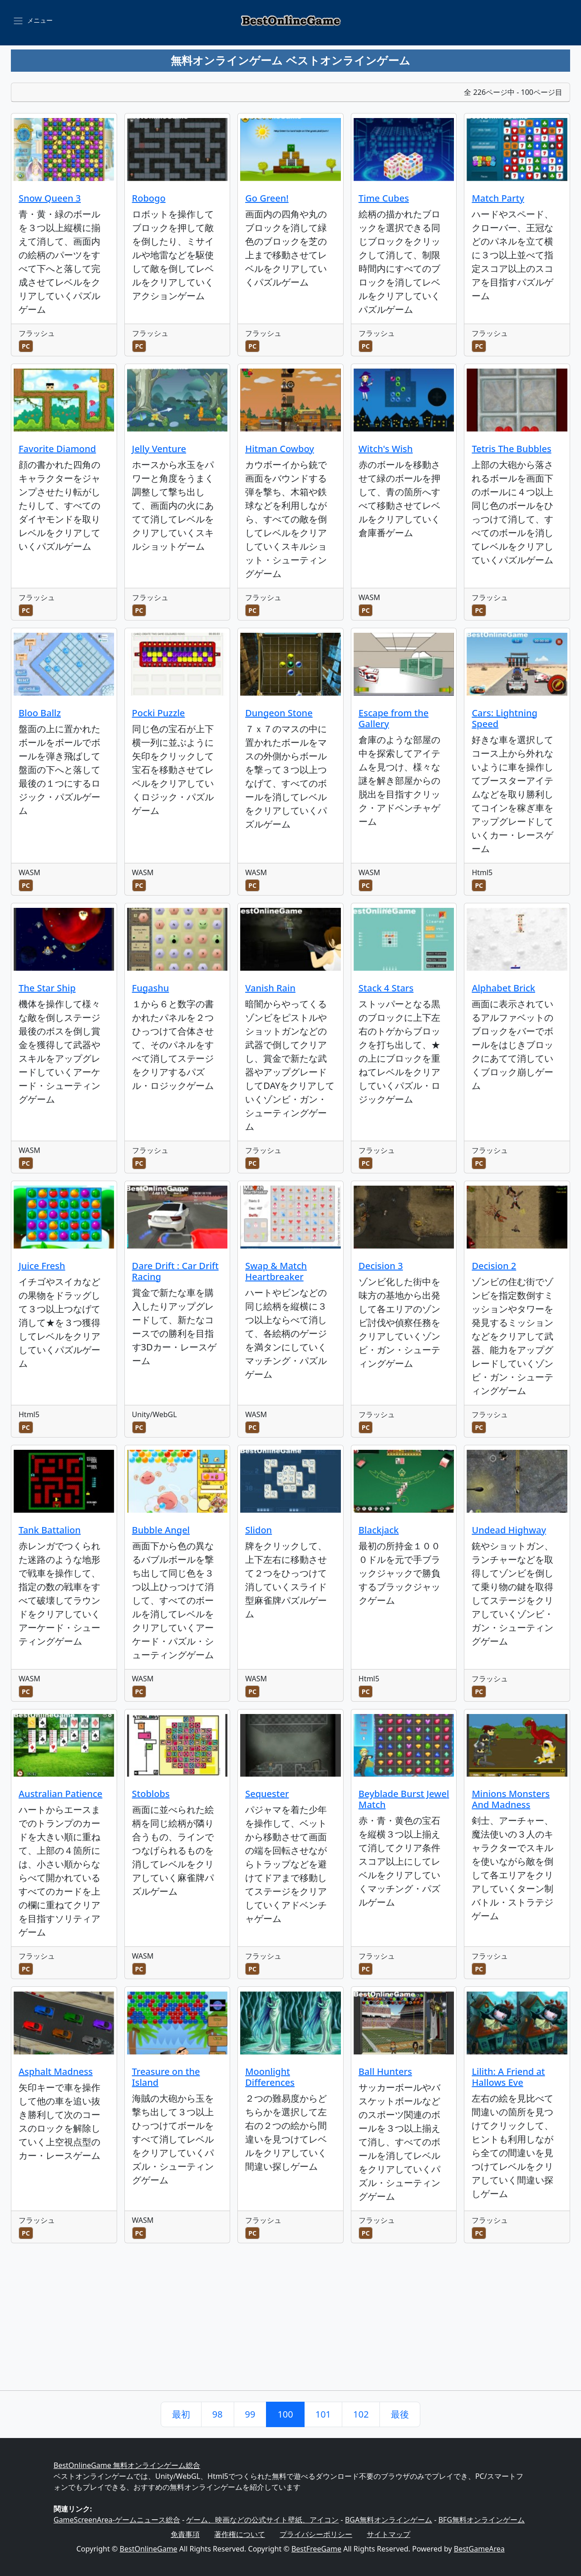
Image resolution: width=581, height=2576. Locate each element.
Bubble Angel (161, 1530)
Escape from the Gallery (393, 718)
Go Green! (267, 198)
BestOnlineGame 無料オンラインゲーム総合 (127, 2465)
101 (323, 2414)
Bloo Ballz (40, 713)
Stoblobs (151, 1794)
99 (250, 2414)
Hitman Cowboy (279, 449)
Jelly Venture (159, 449)
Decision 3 (381, 1266)
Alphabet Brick (503, 988)
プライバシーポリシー (316, 2534)
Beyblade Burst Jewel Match (404, 1799)
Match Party (498, 198)
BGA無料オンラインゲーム (388, 2520)
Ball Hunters (385, 2071)
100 (285, 2414)
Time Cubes (384, 198)
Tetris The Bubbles (511, 449)
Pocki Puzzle (158, 713)
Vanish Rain (270, 988)
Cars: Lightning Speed (504, 718)
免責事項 (185, 2534)
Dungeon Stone (278, 713)
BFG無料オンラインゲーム (481, 2520)
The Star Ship (47, 988)
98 (217, 2414)
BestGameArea (479, 2549)
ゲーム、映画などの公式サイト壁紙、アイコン (262, 2520)
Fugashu (150, 988)
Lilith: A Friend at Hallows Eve (508, 2076)
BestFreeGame (316, 2549)
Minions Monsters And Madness (511, 1799)
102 (361, 2414)
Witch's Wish (386, 449)
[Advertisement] (290, 2322)
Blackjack (379, 1530)
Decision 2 (494, 1266)
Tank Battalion (50, 1530)
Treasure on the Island (166, 2076)
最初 (181, 2414)
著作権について (239, 2534)
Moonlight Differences (270, 2076)
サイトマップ (388, 2534)
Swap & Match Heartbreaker (276, 1271)
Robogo (149, 198)
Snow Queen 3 (50, 198)
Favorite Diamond (57, 449)
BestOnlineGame (148, 2549)
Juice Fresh (42, 1266)
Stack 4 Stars (386, 988)
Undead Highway (509, 1530)
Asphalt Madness (56, 2071)
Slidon (258, 1530)
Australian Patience (61, 1794)
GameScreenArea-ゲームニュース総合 (117, 2520)
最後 (400, 2414)
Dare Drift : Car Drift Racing (175, 1271)
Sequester (267, 1794)
